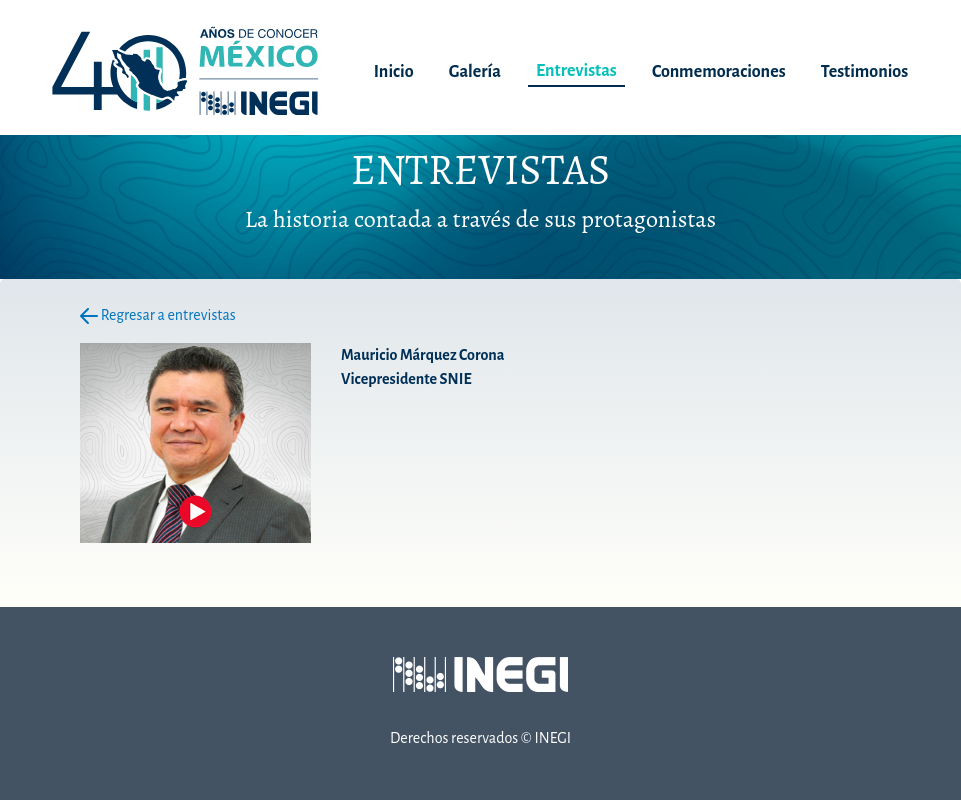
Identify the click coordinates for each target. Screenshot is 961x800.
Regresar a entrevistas (158, 315)
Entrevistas (576, 71)
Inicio (394, 72)
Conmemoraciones (719, 72)
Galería (475, 72)
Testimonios (864, 72)
